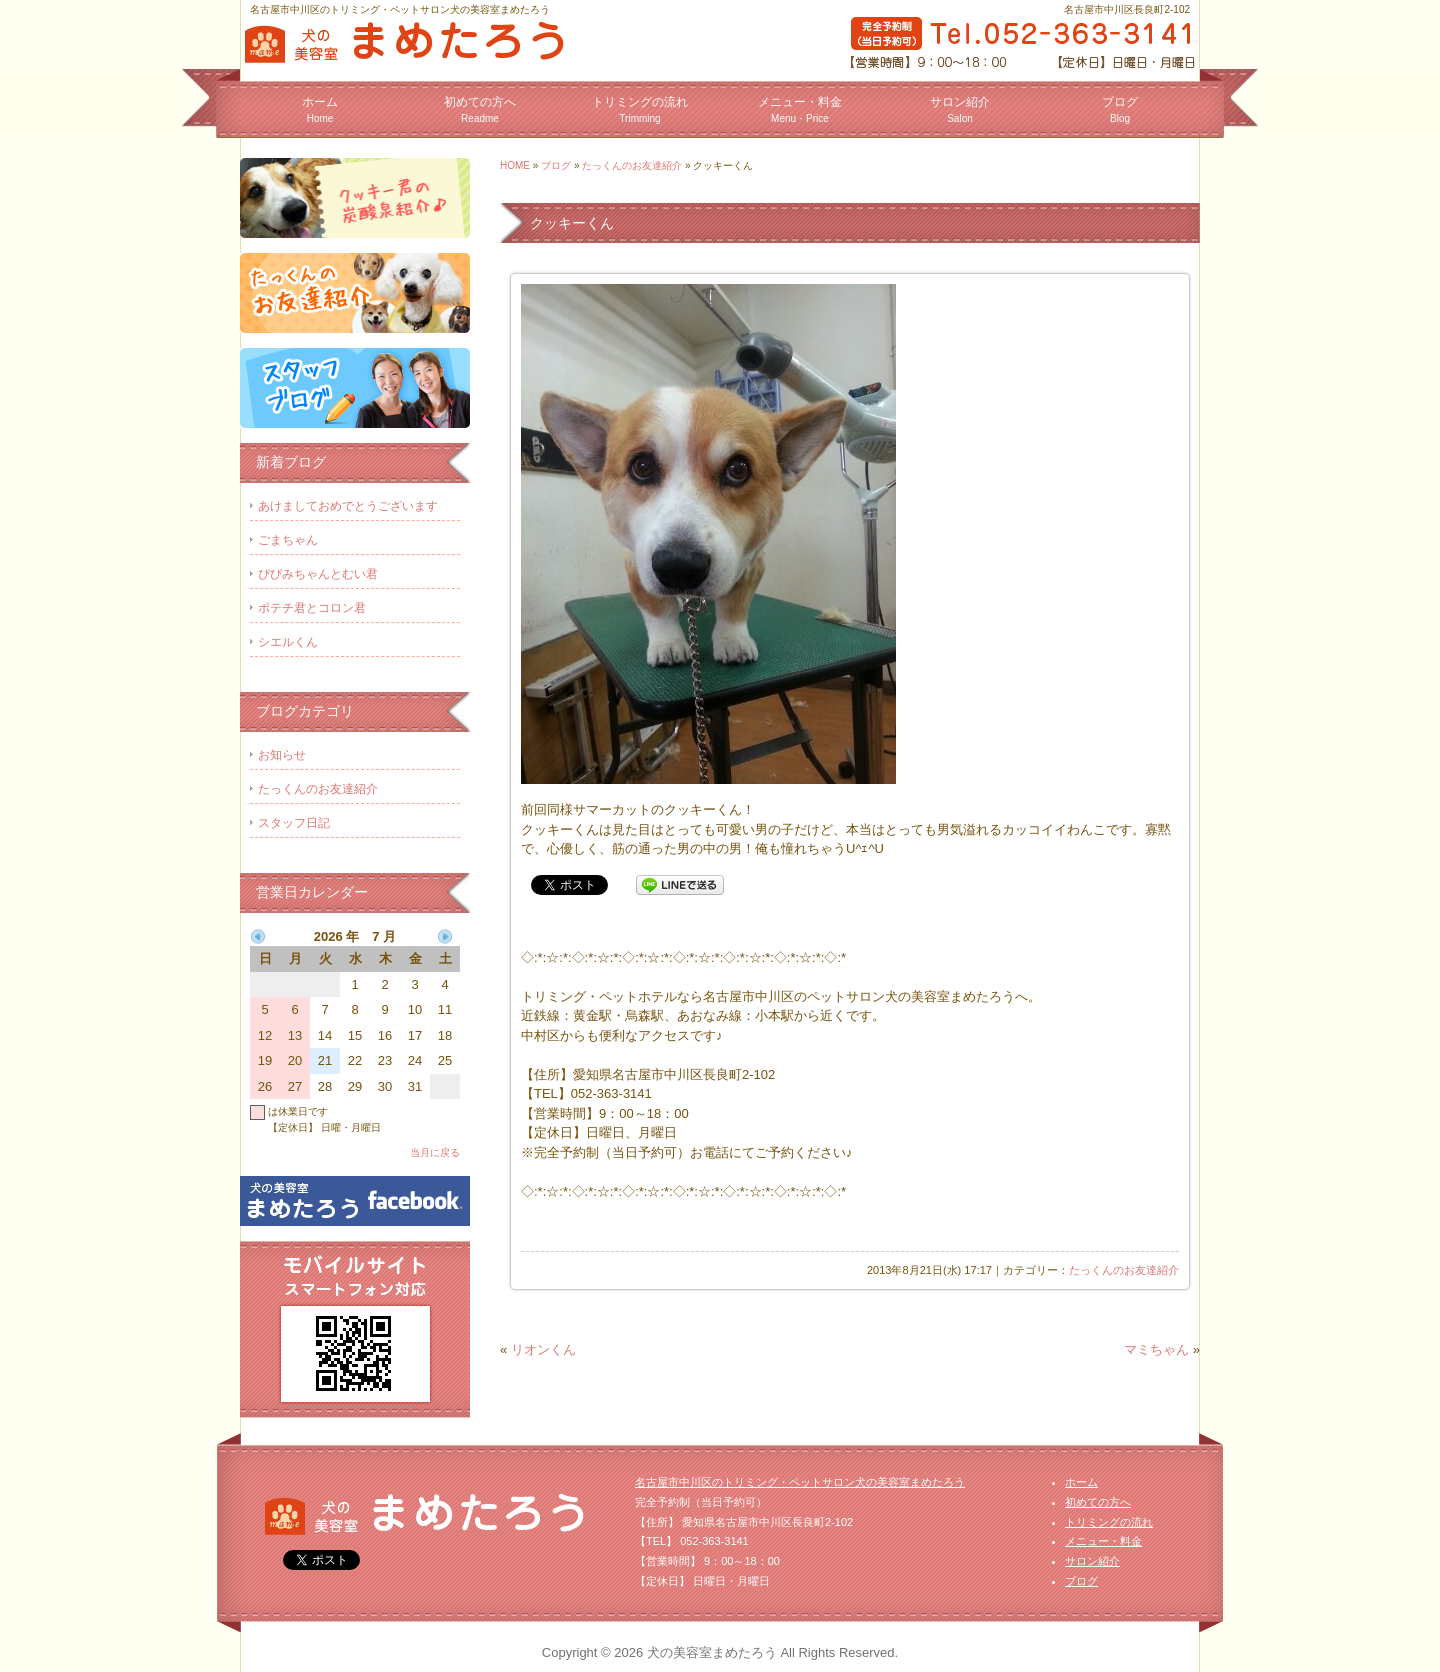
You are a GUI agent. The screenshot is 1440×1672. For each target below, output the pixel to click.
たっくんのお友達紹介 (632, 165)
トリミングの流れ (640, 109)
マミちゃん (1156, 1349)
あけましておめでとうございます (348, 506)
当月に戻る (435, 1152)
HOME (515, 165)
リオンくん (543, 1349)
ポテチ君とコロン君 (312, 608)
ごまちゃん (288, 540)
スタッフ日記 (294, 823)
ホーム (320, 109)
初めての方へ (480, 109)
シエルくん (288, 642)
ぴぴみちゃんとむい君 (318, 574)
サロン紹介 (960, 109)
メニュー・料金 (800, 109)
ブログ (1120, 109)
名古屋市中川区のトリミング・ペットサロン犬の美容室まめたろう (800, 1482)
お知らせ (282, 755)
